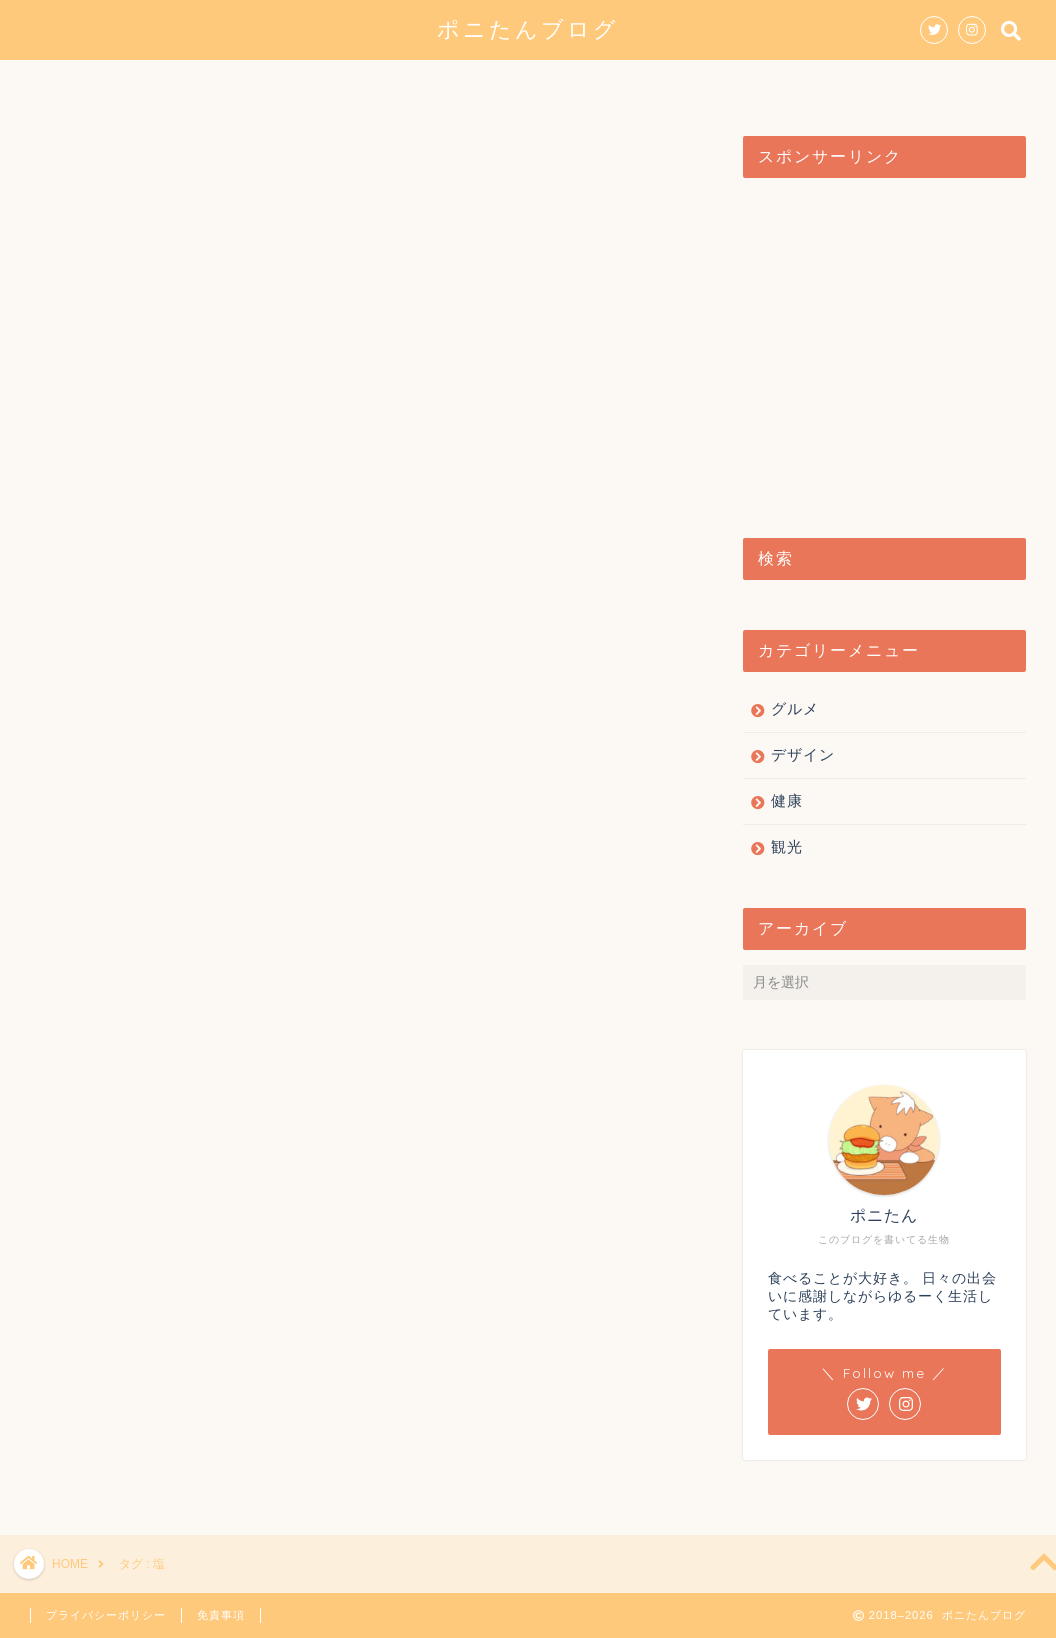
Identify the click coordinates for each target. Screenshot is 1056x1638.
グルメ (389, 84)
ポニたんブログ (528, 28)
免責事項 (221, 1615)
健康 (675, 84)
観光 (593, 84)
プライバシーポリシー (106, 1615)
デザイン (495, 84)
